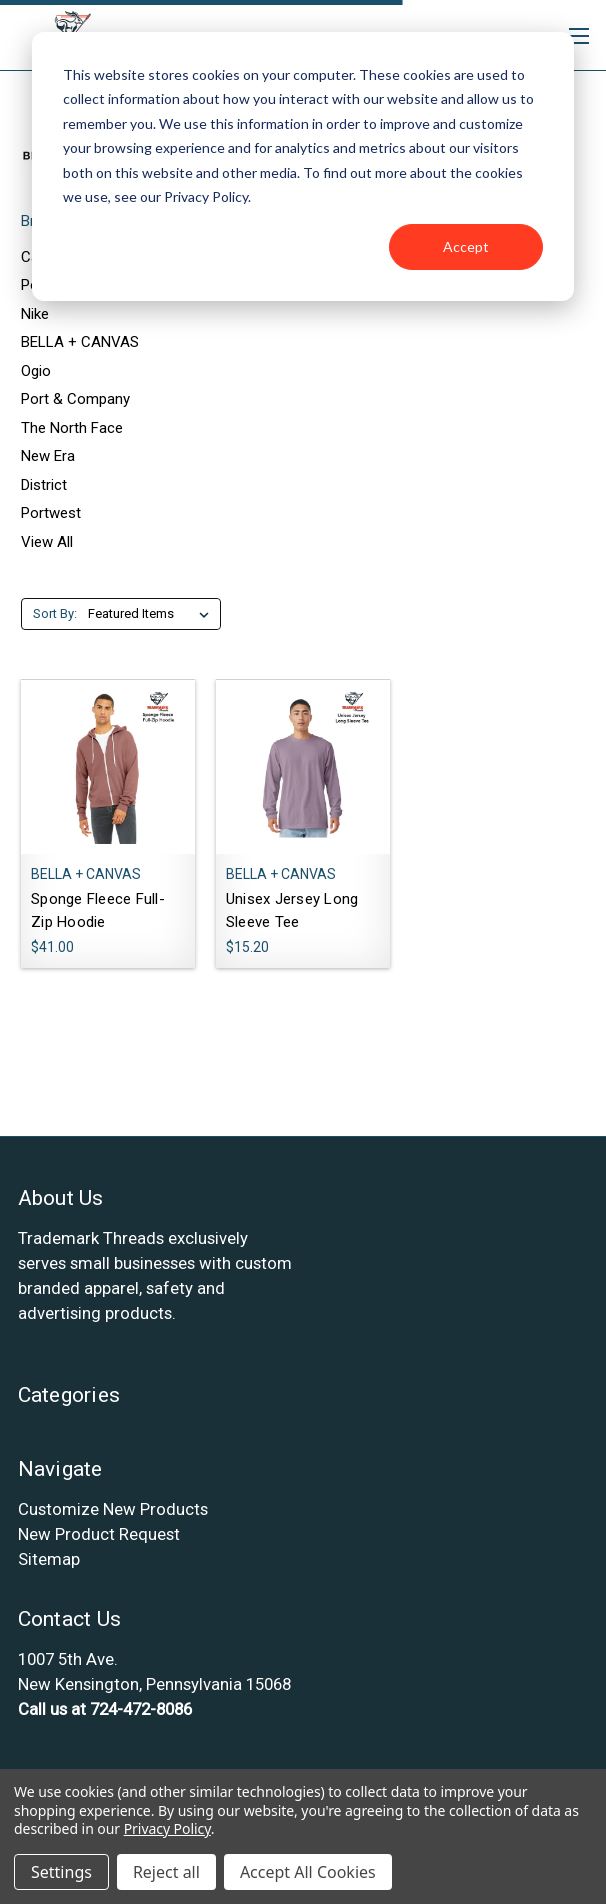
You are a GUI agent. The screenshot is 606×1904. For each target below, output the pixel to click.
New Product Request (99, 1534)
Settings (61, 1872)
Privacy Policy (167, 1828)
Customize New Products (113, 1509)
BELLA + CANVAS (80, 342)
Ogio (36, 371)
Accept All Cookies (308, 1872)
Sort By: (55, 613)
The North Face (72, 428)
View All (47, 542)
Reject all (166, 1872)
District (44, 485)
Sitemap (49, 1559)
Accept (466, 246)
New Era (48, 456)
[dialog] (303, 166)
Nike (35, 314)
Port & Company (75, 399)
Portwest (51, 513)
